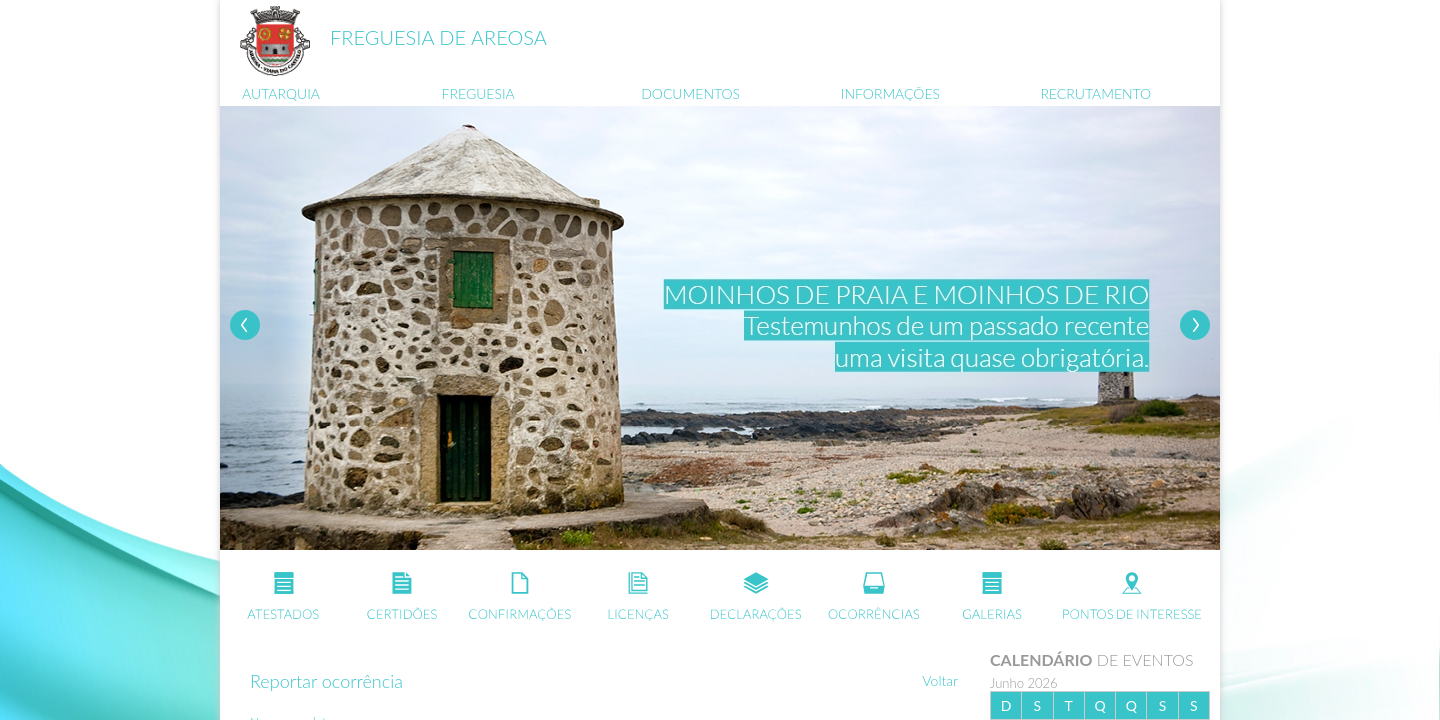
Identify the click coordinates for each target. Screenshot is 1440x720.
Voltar (940, 680)
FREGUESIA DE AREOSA (438, 37)
